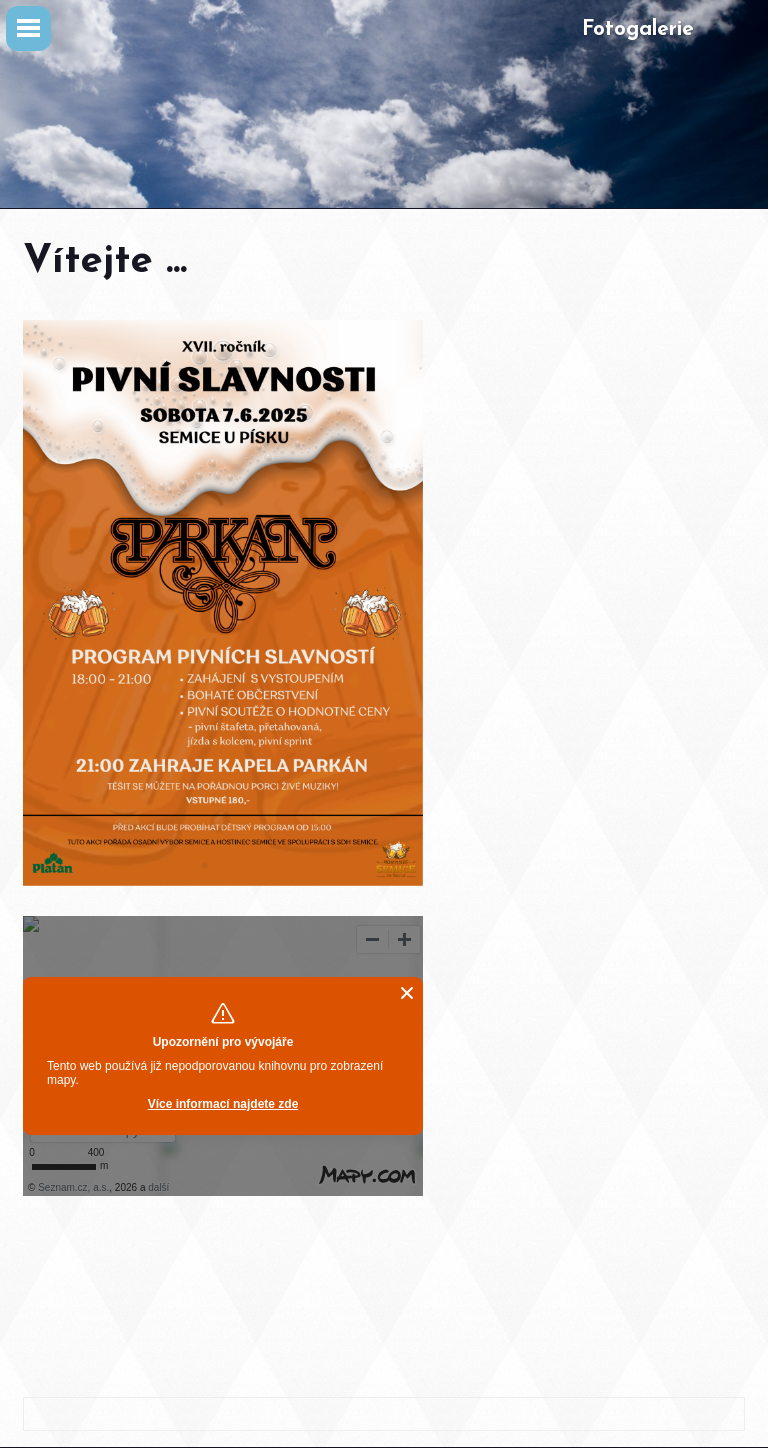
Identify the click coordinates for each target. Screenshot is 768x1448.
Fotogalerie (638, 29)
